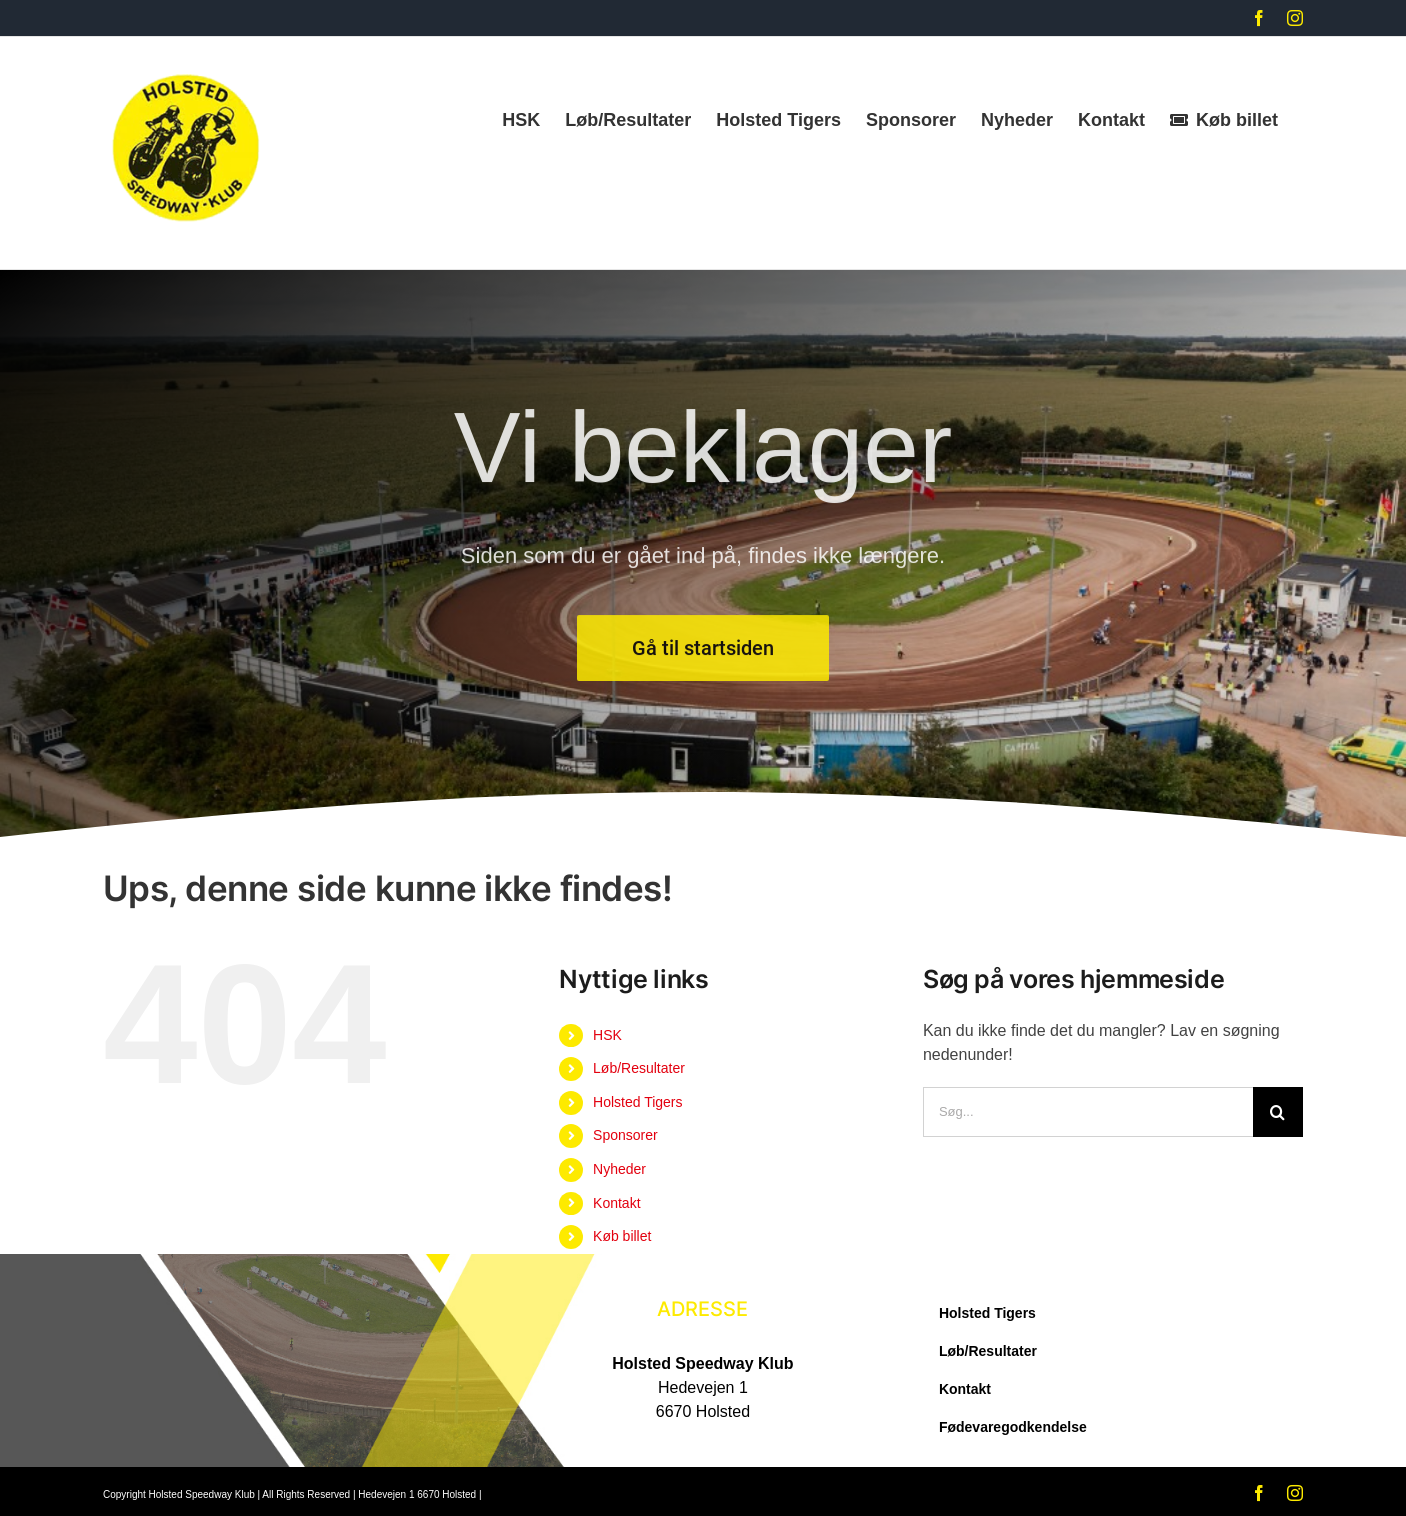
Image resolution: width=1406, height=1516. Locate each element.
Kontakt (616, 1203)
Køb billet (622, 1236)
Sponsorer (625, 1135)
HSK (607, 1035)
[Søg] (1278, 1112)
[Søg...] (1088, 1112)
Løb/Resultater (639, 1068)
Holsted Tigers (637, 1102)
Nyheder (619, 1169)
